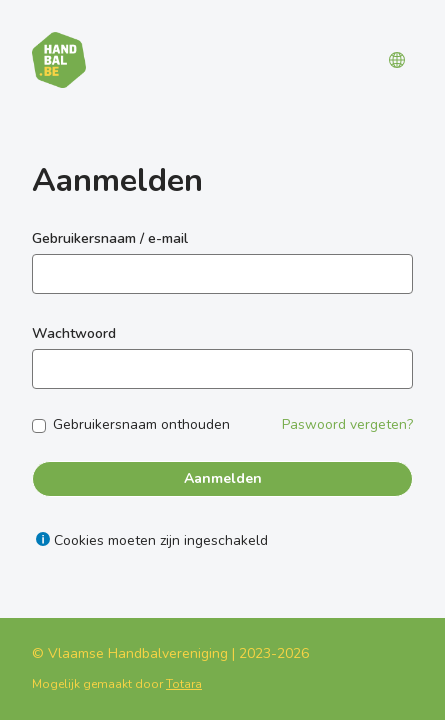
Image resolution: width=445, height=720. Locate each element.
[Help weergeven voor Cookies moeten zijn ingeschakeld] (43, 539)
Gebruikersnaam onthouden (141, 425)
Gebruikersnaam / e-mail (110, 238)
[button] (397, 60)
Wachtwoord (74, 333)
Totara (184, 684)
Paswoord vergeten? (347, 424)
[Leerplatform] (59, 60)
